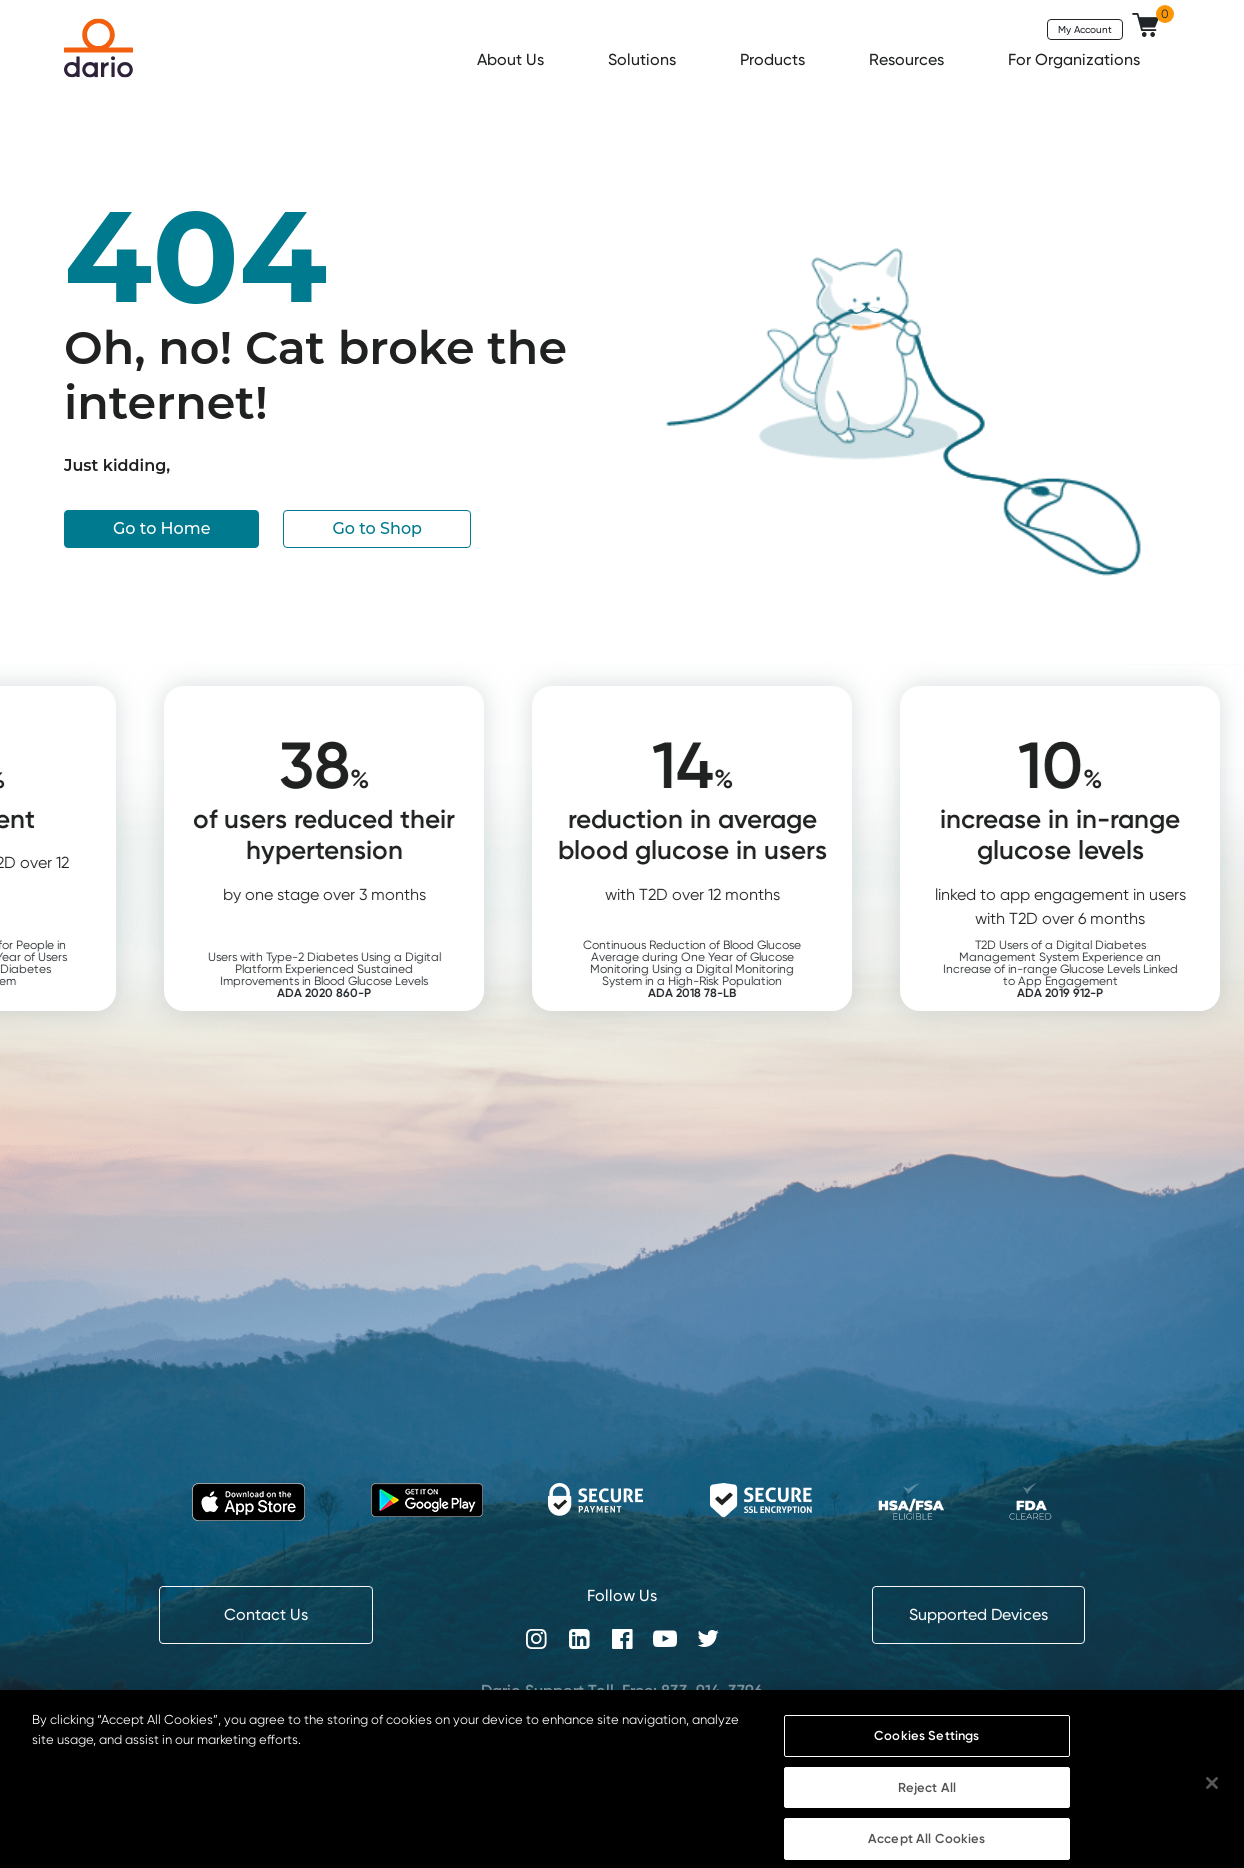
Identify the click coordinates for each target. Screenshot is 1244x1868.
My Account (1085, 29)
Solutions (644, 59)
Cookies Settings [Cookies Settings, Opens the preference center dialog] (926, 1756)
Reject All (927, 1808)
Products (774, 59)
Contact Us (266, 1614)
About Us (512, 59)
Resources (908, 59)
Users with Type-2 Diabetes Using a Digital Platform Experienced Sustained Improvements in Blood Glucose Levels (369, 974)
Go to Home (161, 528)
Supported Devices (978, 1614)
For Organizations (1076, 59)
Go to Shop (377, 528)
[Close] (1212, 1804)
